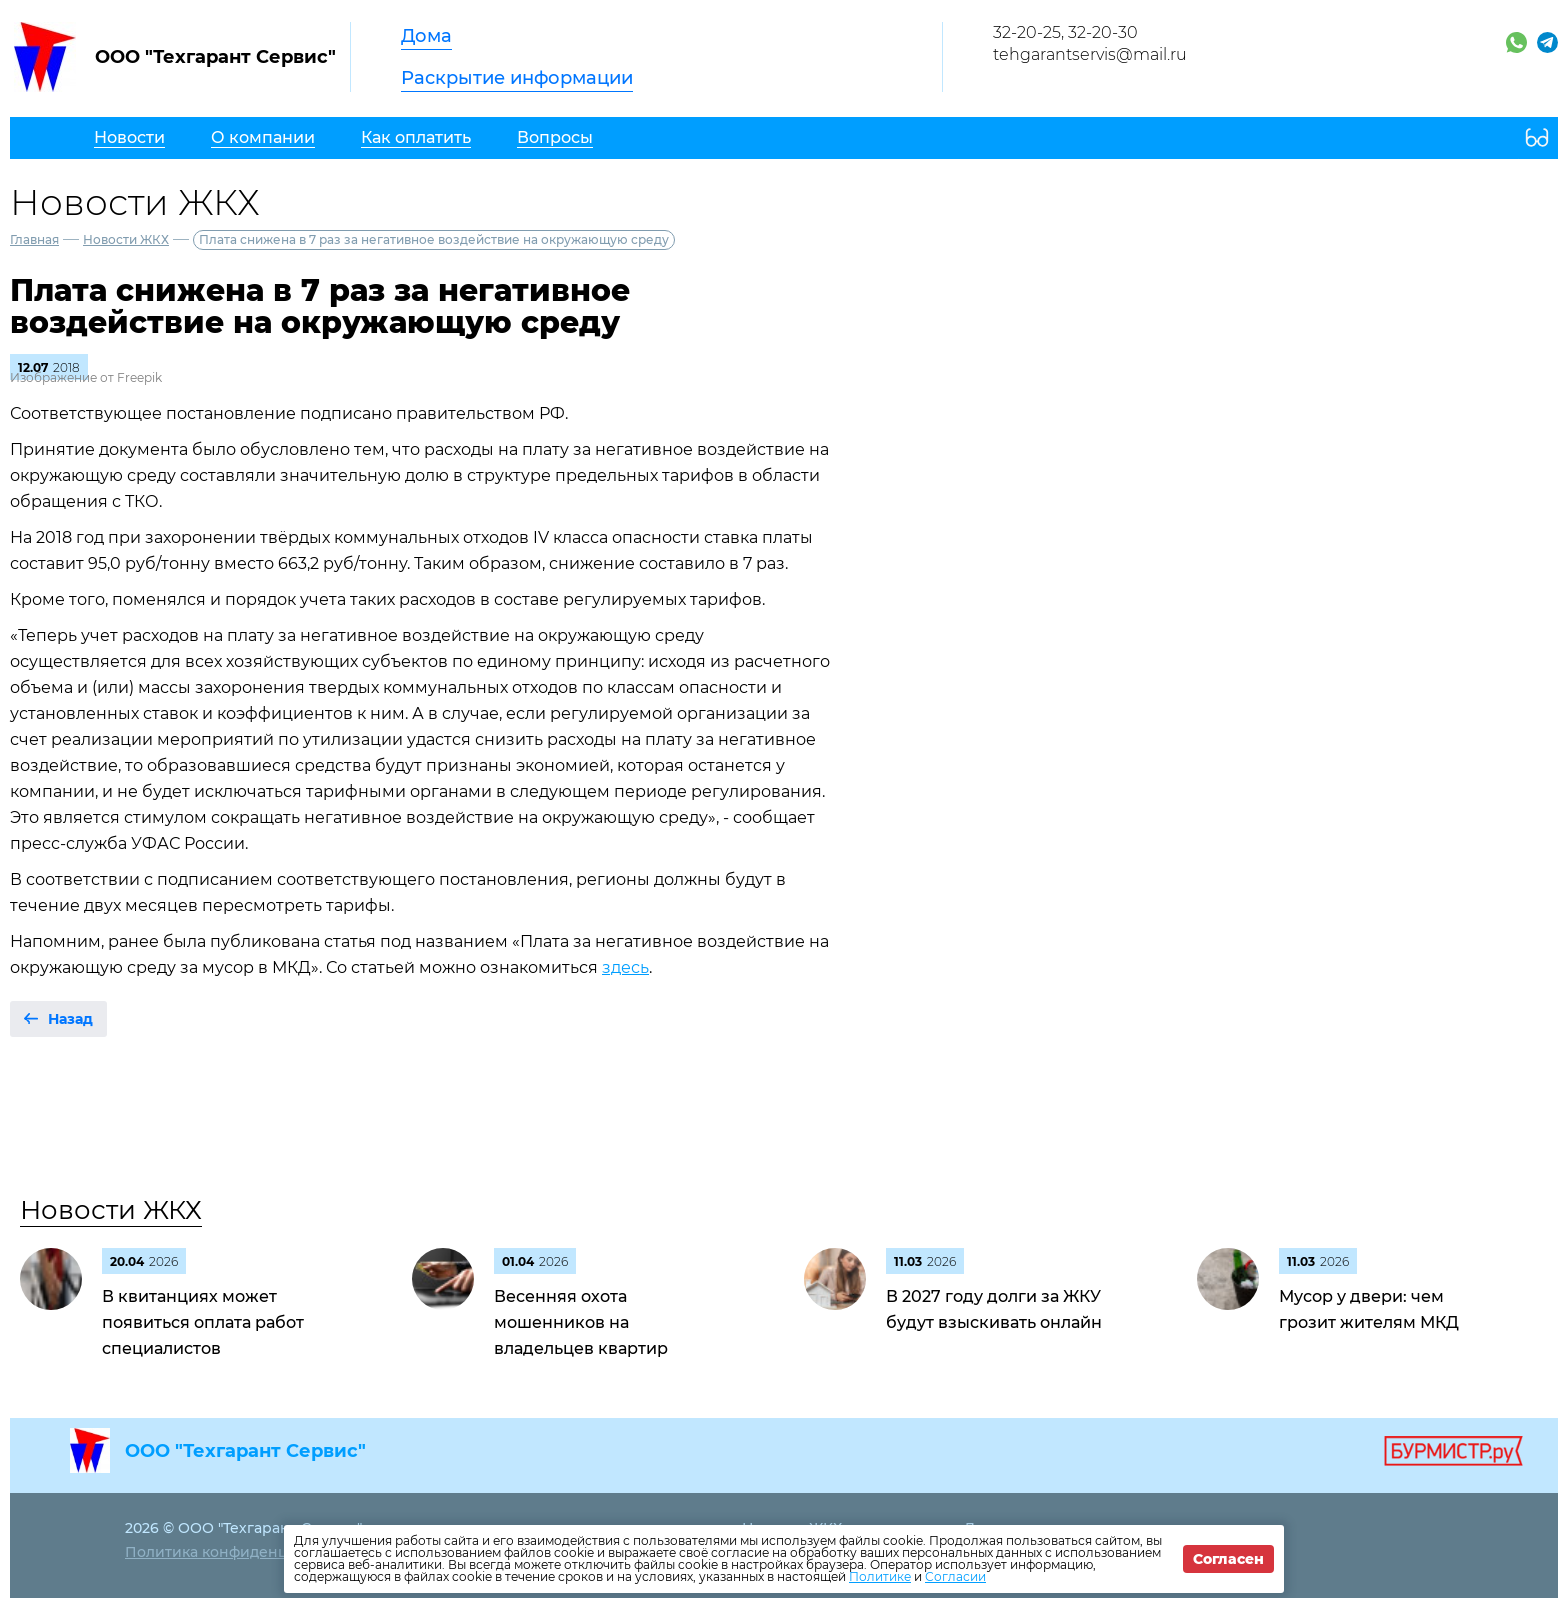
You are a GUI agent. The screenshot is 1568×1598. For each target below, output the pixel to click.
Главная (34, 239)
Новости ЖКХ (126, 239)
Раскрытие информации (517, 78)
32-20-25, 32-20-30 (1065, 32)
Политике (880, 1576)
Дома (426, 36)
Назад (70, 1019)
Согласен (1228, 1559)
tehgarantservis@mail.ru (1090, 54)
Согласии (955, 1576)
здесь (625, 967)
